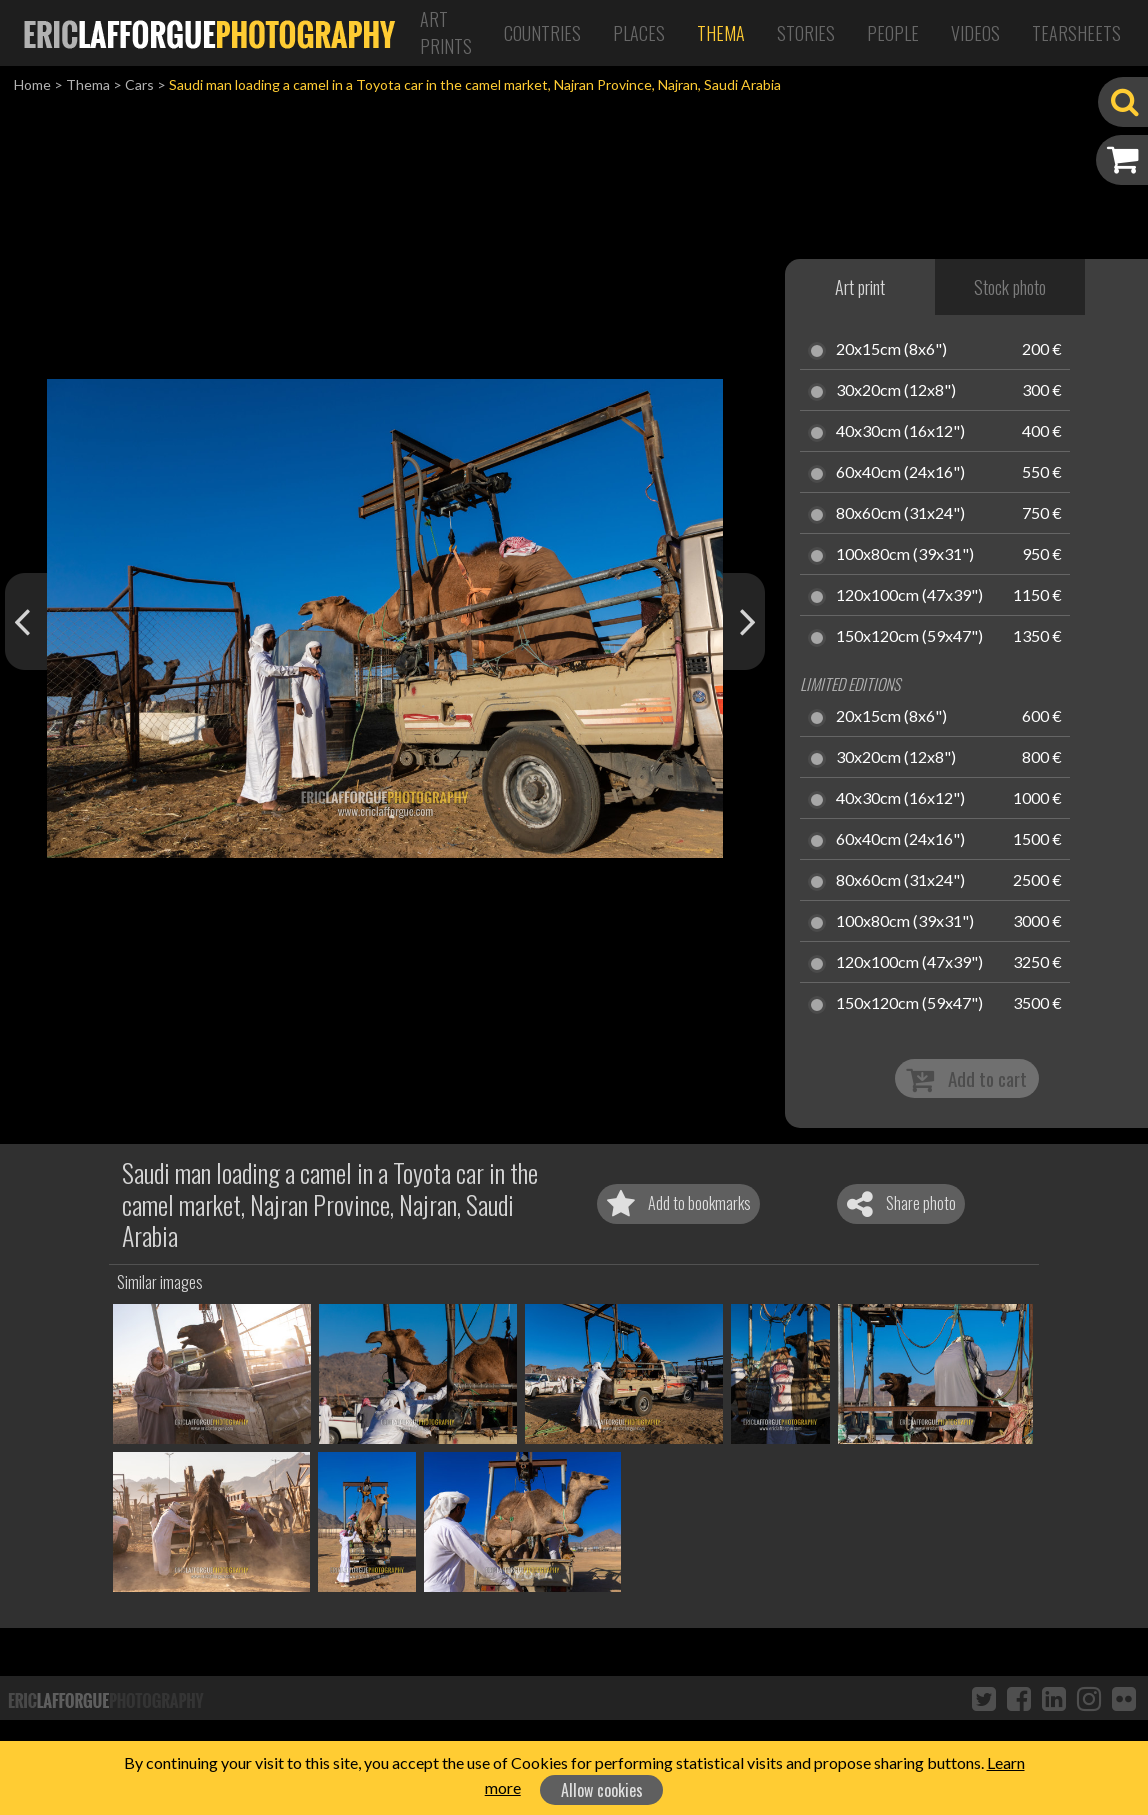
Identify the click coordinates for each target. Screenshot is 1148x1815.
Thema (721, 33)
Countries (542, 33)
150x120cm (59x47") (909, 637)
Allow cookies (602, 1790)
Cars (139, 84)
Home (32, 84)
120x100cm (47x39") (909, 596)
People (893, 33)
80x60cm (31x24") (900, 514)
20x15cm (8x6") (891, 350)
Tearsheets (1076, 33)
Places (639, 33)
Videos (975, 33)
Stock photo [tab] (1010, 287)
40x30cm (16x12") (900, 432)
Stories (806, 33)
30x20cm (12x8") (896, 391)
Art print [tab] (860, 287)
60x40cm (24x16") (900, 473)
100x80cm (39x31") (905, 555)
